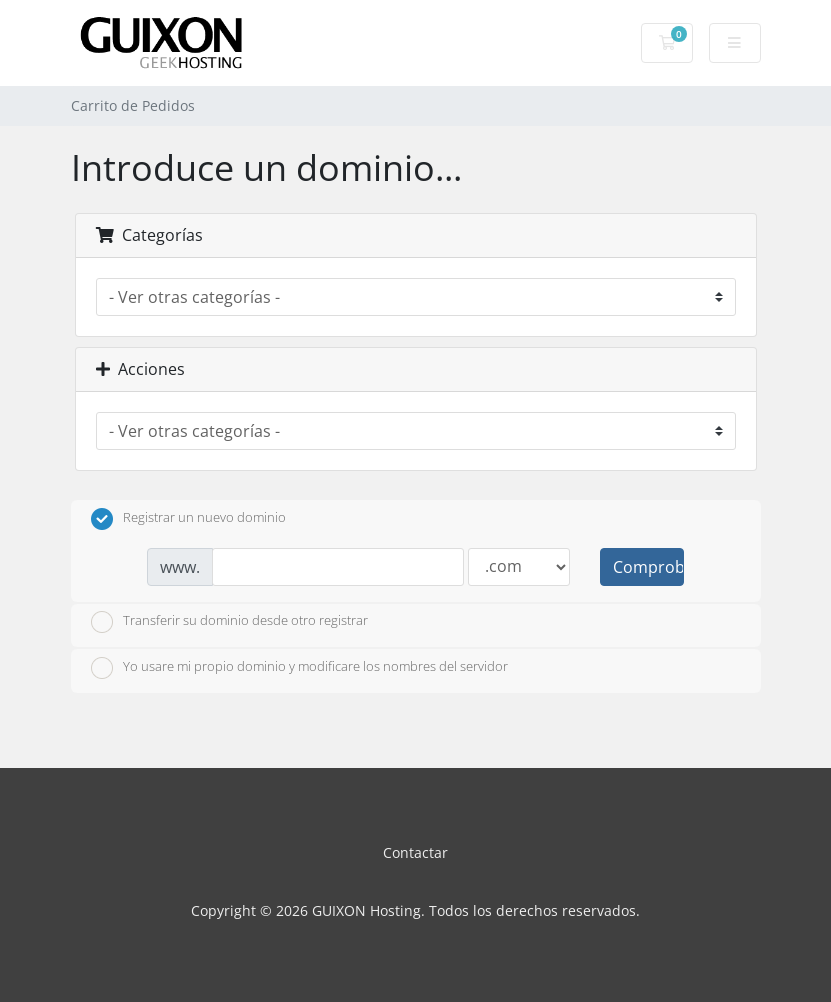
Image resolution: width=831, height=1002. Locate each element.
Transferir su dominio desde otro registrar (229, 622)
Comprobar (648, 567)
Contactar (415, 852)
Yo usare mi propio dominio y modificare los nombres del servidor (299, 668)
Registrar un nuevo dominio (188, 519)
